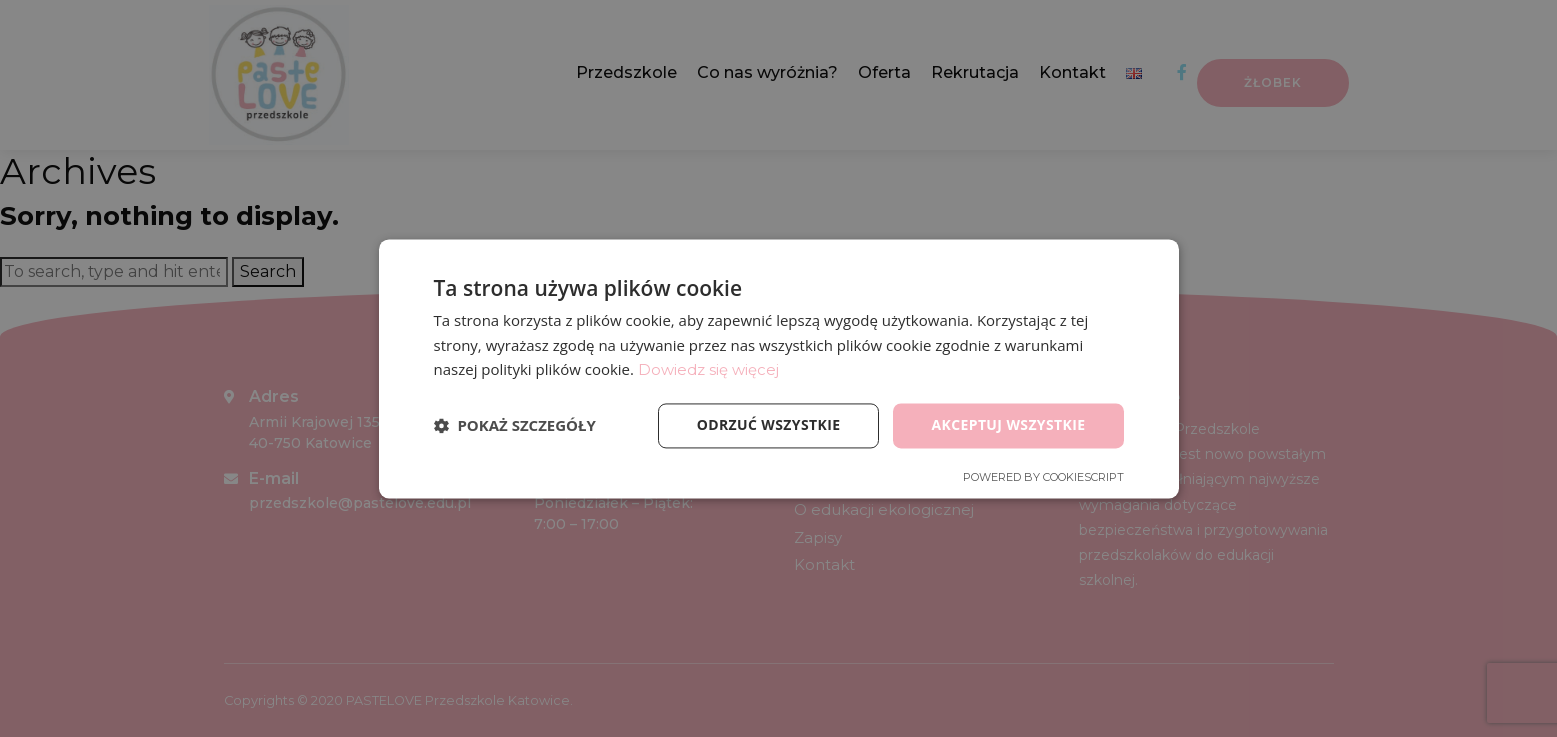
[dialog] (778, 368)
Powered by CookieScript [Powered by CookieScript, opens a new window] (1043, 477)
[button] (515, 426)
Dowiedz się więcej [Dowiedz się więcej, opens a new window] (708, 370)
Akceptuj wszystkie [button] (1008, 424)
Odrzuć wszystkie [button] (768, 424)
